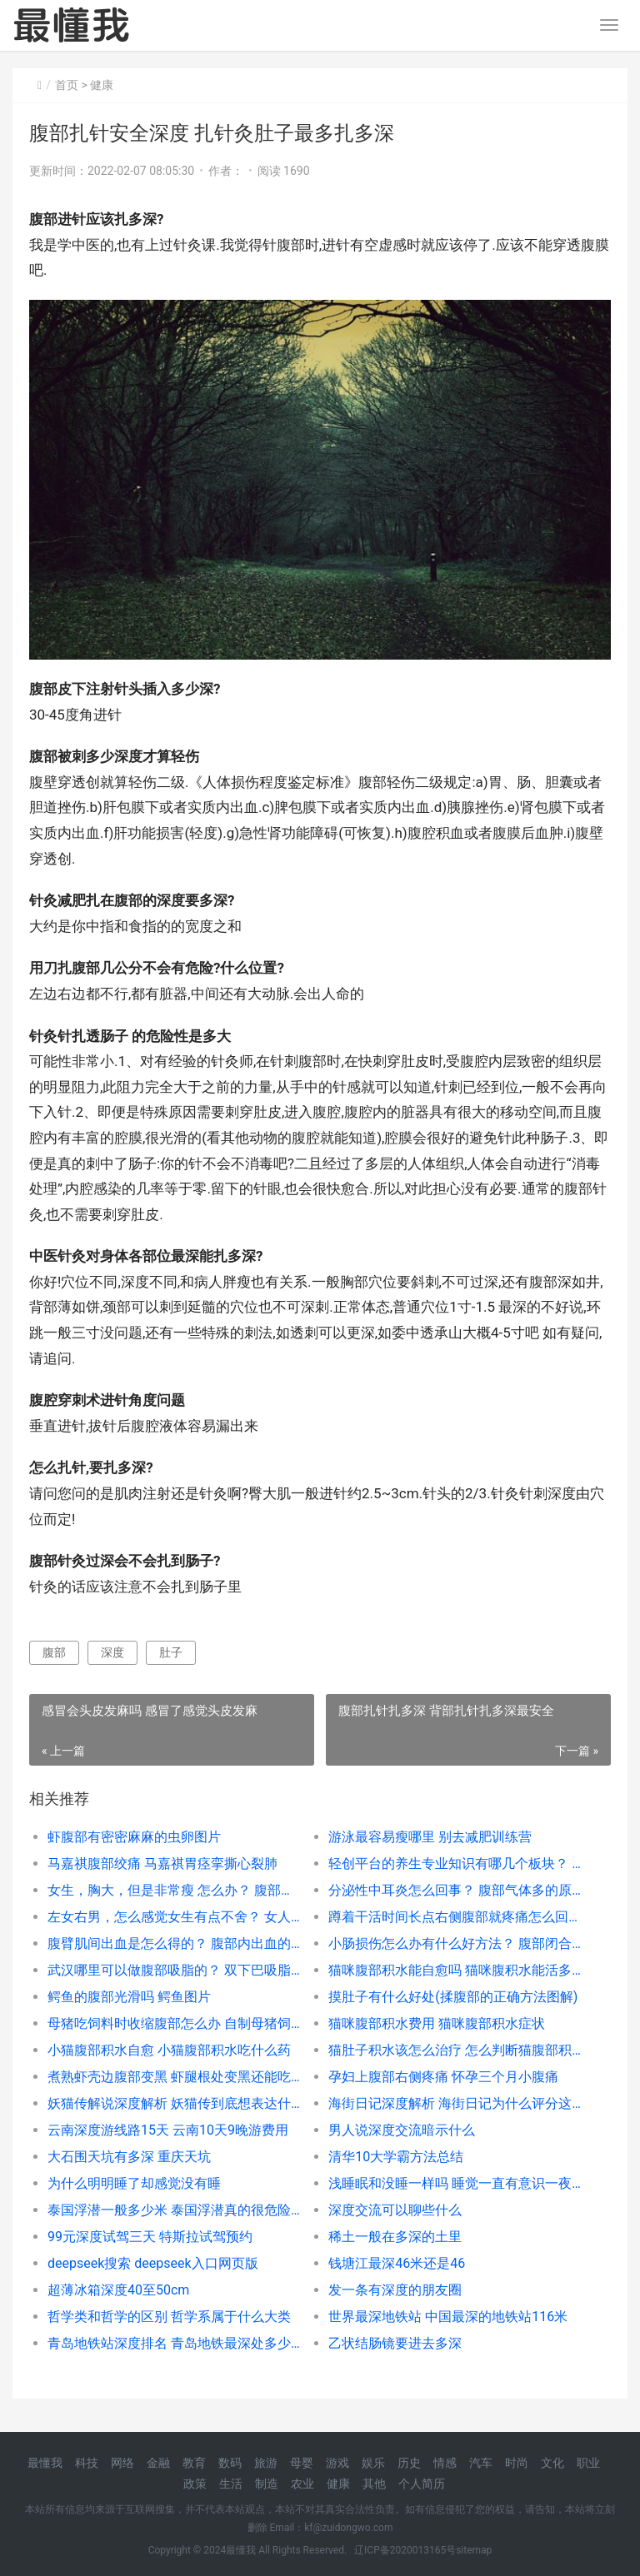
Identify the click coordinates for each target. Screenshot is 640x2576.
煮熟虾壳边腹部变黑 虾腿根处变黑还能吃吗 (174, 2077)
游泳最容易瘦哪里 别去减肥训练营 (430, 1837)
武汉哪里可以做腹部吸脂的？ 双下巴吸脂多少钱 (174, 1970)
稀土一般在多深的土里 (395, 2237)
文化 (552, 2462)
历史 (409, 2462)
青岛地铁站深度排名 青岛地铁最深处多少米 (174, 2343)
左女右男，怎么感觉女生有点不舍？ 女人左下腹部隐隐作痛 (174, 1917)
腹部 (54, 1652)
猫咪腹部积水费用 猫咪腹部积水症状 (436, 2023)
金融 (158, 2462)
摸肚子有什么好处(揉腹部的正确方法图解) (453, 1997)
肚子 (170, 1652)
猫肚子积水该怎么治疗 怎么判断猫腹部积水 (455, 2050)
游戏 (337, 2462)
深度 (112, 1652)
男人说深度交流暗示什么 (401, 2130)
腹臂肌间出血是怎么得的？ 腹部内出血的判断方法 (174, 1943)
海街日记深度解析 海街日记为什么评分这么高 (455, 2103)
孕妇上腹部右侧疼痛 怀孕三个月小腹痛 (443, 2077)
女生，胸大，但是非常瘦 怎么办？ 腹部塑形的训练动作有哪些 (174, 1890)
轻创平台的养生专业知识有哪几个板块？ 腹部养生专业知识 (455, 1863)
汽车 (480, 2462)
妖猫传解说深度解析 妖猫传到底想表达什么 (174, 2103)
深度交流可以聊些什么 (395, 2210)
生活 (230, 2483)
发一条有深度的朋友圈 (395, 2290)
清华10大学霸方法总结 (395, 2157)
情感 (445, 2462)
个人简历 (421, 2483)
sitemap (474, 2550)
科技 (86, 2462)
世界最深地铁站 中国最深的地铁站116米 (448, 2316)
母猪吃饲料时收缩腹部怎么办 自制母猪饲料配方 (174, 2023)
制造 (266, 2483)
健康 (101, 85)
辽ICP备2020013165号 (405, 2550)
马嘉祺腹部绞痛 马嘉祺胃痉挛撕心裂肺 (163, 1863)
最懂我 (45, 2462)
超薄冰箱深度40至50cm (118, 2290)
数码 (230, 2462)
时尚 (516, 2462)
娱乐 (373, 2462)
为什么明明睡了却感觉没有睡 (134, 2183)
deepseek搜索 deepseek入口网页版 (153, 2263)
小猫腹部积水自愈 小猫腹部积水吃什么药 (169, 2050)
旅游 (266, 2462)
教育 (194, 2462)
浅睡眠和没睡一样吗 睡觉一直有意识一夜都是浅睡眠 (455, 2183)
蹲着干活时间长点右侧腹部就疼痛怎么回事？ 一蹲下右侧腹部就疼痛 (455, 1917)
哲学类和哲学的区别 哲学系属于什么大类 (169, 2316)
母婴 (301, 2462)
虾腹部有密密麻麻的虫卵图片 (134, 1837)
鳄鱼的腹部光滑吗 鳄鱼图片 (129, 1997)
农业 (302, 2483)
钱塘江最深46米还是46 (396, 2263)
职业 (588, 2462)
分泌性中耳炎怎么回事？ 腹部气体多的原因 (455, 1890)
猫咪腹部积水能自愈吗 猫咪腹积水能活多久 (455, 1970)
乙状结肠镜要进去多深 (395, 2343)
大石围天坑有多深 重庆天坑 (129, 2157)
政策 (195, 2483)
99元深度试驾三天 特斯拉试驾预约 (150, 2237)
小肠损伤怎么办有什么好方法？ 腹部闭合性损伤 (455, 1943)
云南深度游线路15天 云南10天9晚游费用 (168, 2130)
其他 (374, 2483)
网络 (122, 2462)
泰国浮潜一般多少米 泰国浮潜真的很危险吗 (174, 2210)
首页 (66, 85)
